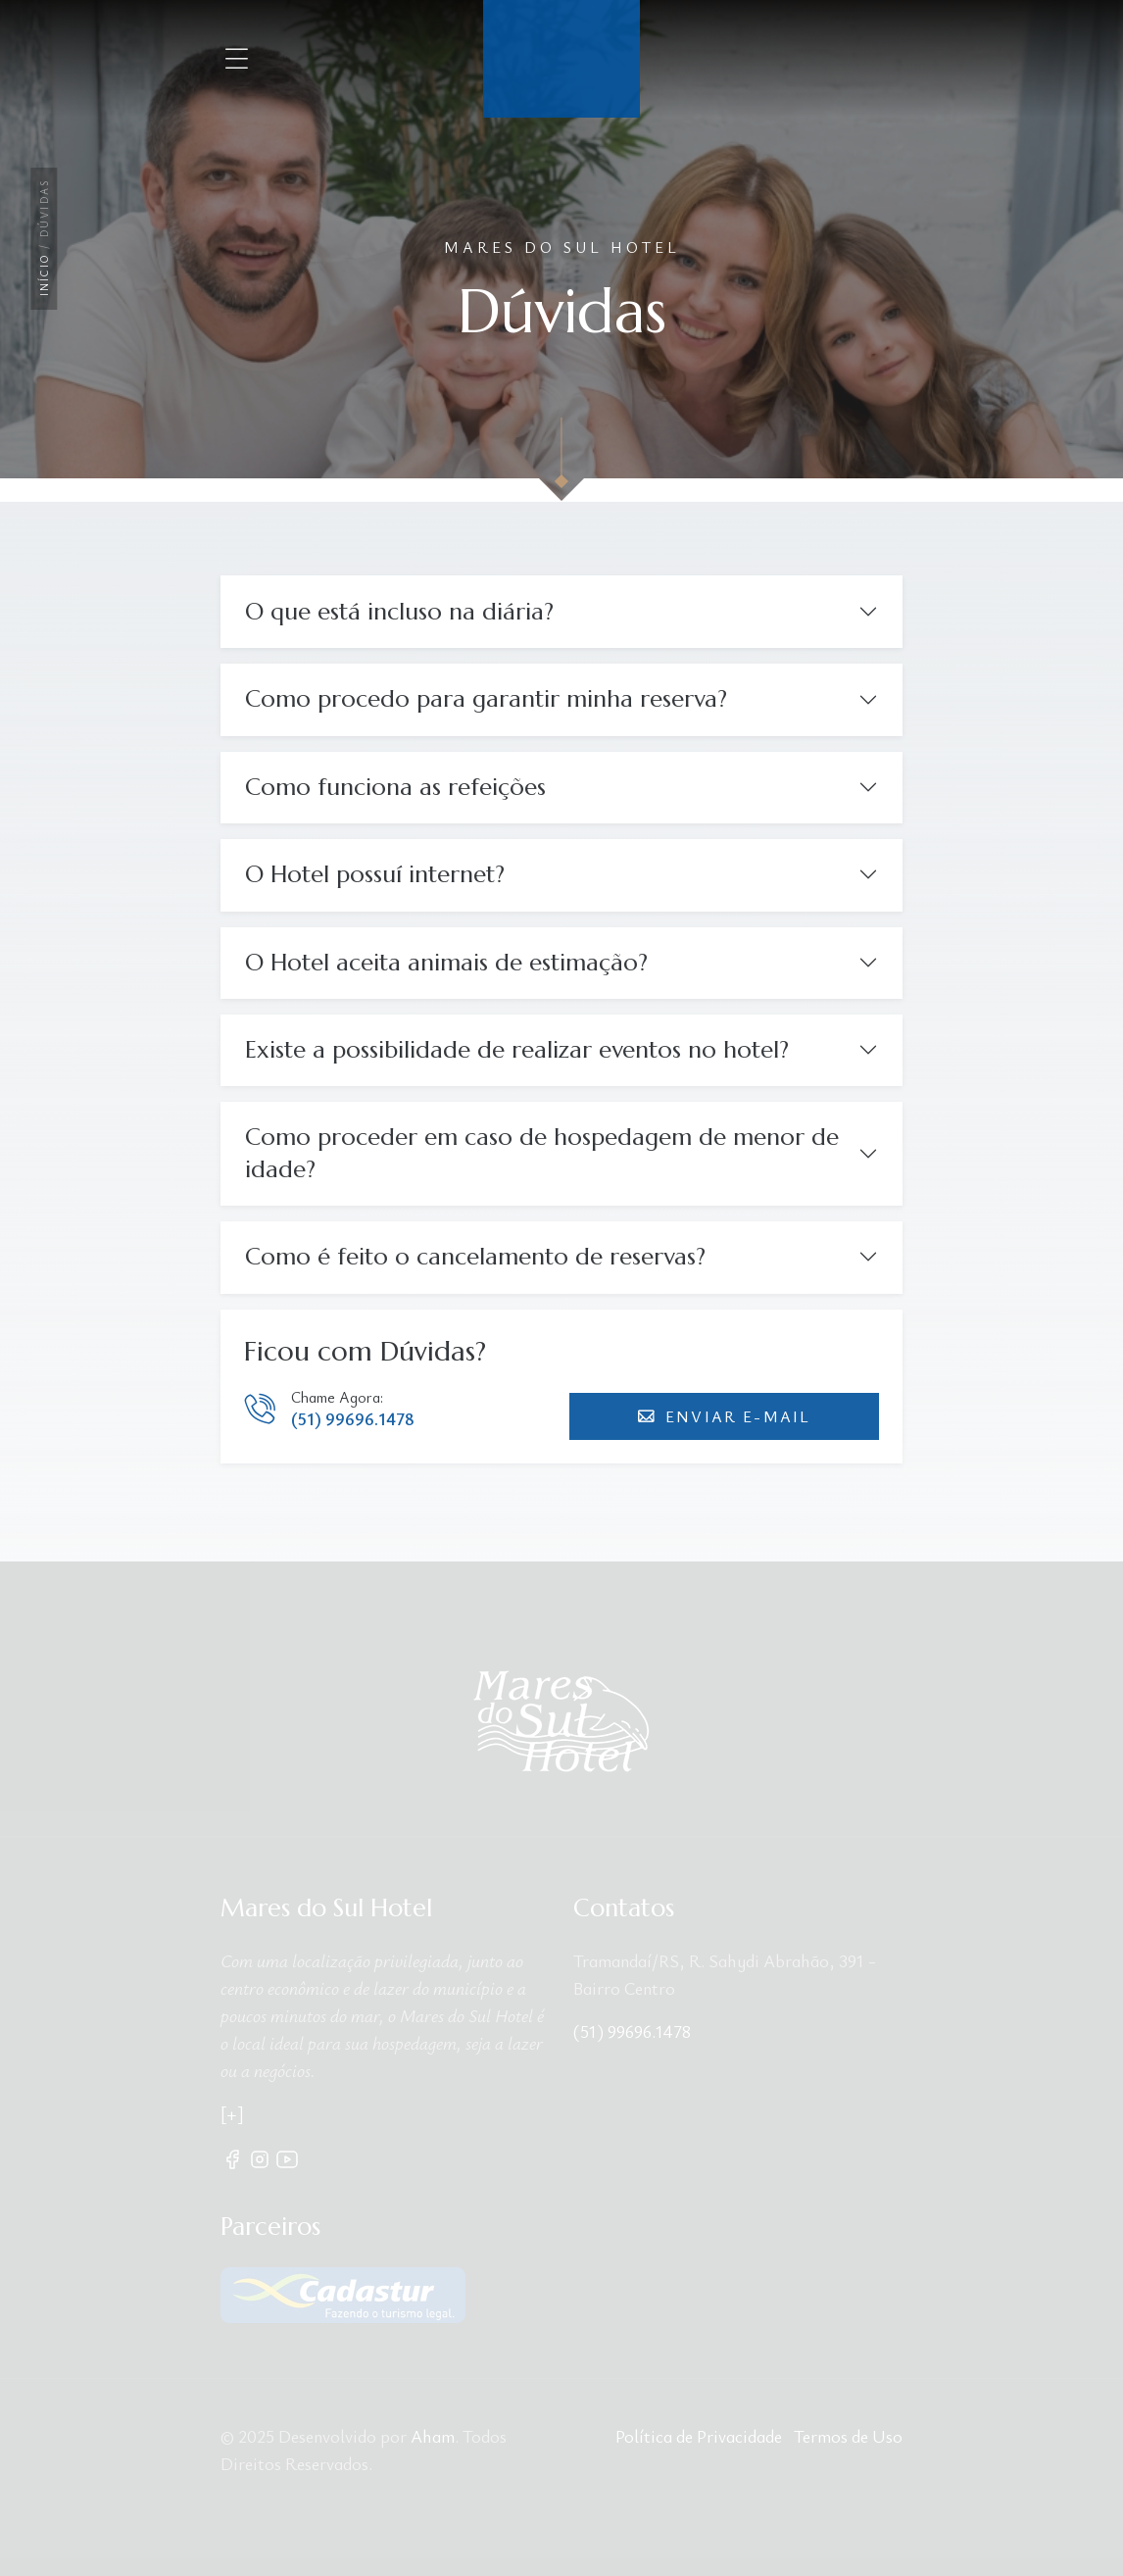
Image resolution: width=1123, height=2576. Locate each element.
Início (44, 275)
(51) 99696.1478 (353, 1418)
